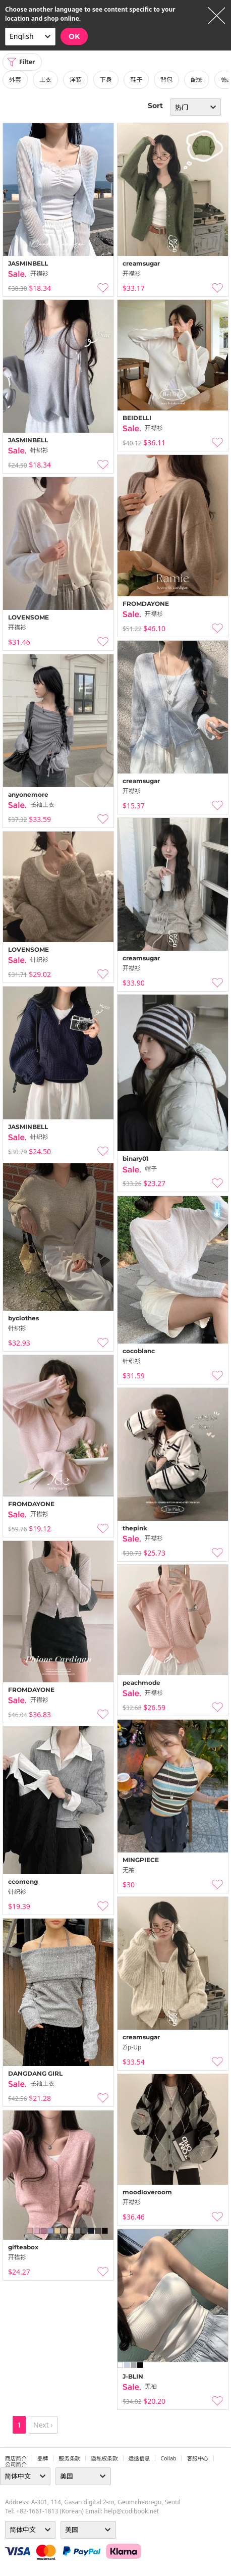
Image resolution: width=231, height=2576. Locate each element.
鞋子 (136, 79)
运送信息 (139, 2458)
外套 (15, 79)
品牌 (42, 2458)
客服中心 (197, 2458)
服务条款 (69, 2458)
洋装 (76, 79)
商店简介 (16, 2458)
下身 (106, 79)
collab (168, 2458)
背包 (166, 79)
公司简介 (16, 2464)
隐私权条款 (104, 2458)
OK (74, 36)
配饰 (197, 79)
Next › (43, 2425)
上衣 (45, 79)
